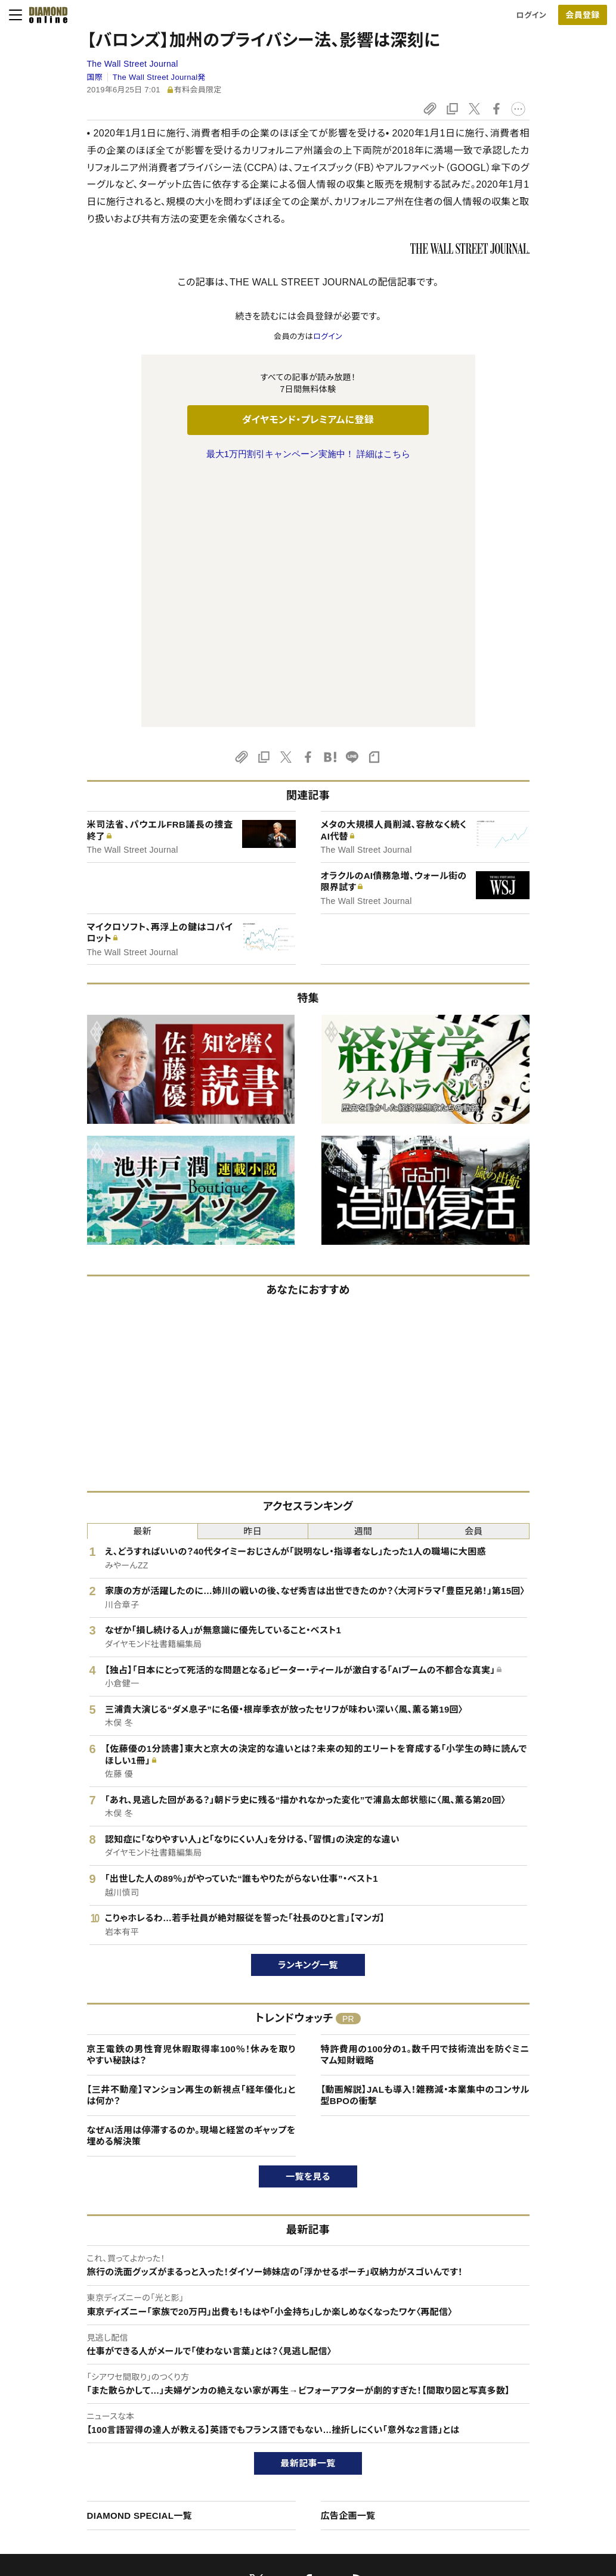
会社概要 (497, 2408)
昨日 (253, 1281)
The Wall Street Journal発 (159, 77)
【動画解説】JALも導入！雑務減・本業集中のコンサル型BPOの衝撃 (425, 1845)
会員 (474, 1281)
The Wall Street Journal (132, 64)
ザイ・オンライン (285, 2469)
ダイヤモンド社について (525, 2365)
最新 (142, 1281)
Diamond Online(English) (303, 2388)
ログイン (531, 15)
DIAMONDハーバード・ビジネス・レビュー (329, 2429)
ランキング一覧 (308, 1715)
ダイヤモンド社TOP (515, 2388)
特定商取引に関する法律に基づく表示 (112, 2469)
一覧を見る (308, 1926)
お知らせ (497, 2449)
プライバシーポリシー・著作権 (97, 2489)
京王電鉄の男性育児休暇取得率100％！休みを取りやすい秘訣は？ (191, 1805)
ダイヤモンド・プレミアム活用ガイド (106, 2429)
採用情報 (497, 2429)
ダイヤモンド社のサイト (301, 2365)
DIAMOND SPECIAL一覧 (139, 2265)
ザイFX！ (272, 2489)
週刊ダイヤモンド (287, 2408)
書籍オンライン (283, 2449)
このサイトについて (79, 2388)
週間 (363, 1281)
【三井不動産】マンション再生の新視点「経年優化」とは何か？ (191, 1845)
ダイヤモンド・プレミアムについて (102, 2408)
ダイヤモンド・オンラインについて (108, 2365)
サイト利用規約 (73, 2449)
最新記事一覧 (308, 2213)
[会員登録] (582, 15)
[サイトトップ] (44, 15)
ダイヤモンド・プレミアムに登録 (308, 420)
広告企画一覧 (348, 2265)
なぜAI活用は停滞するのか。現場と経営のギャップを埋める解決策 (191, 1886)
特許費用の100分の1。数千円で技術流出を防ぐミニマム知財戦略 (425, 1805)
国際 (95, 77)
